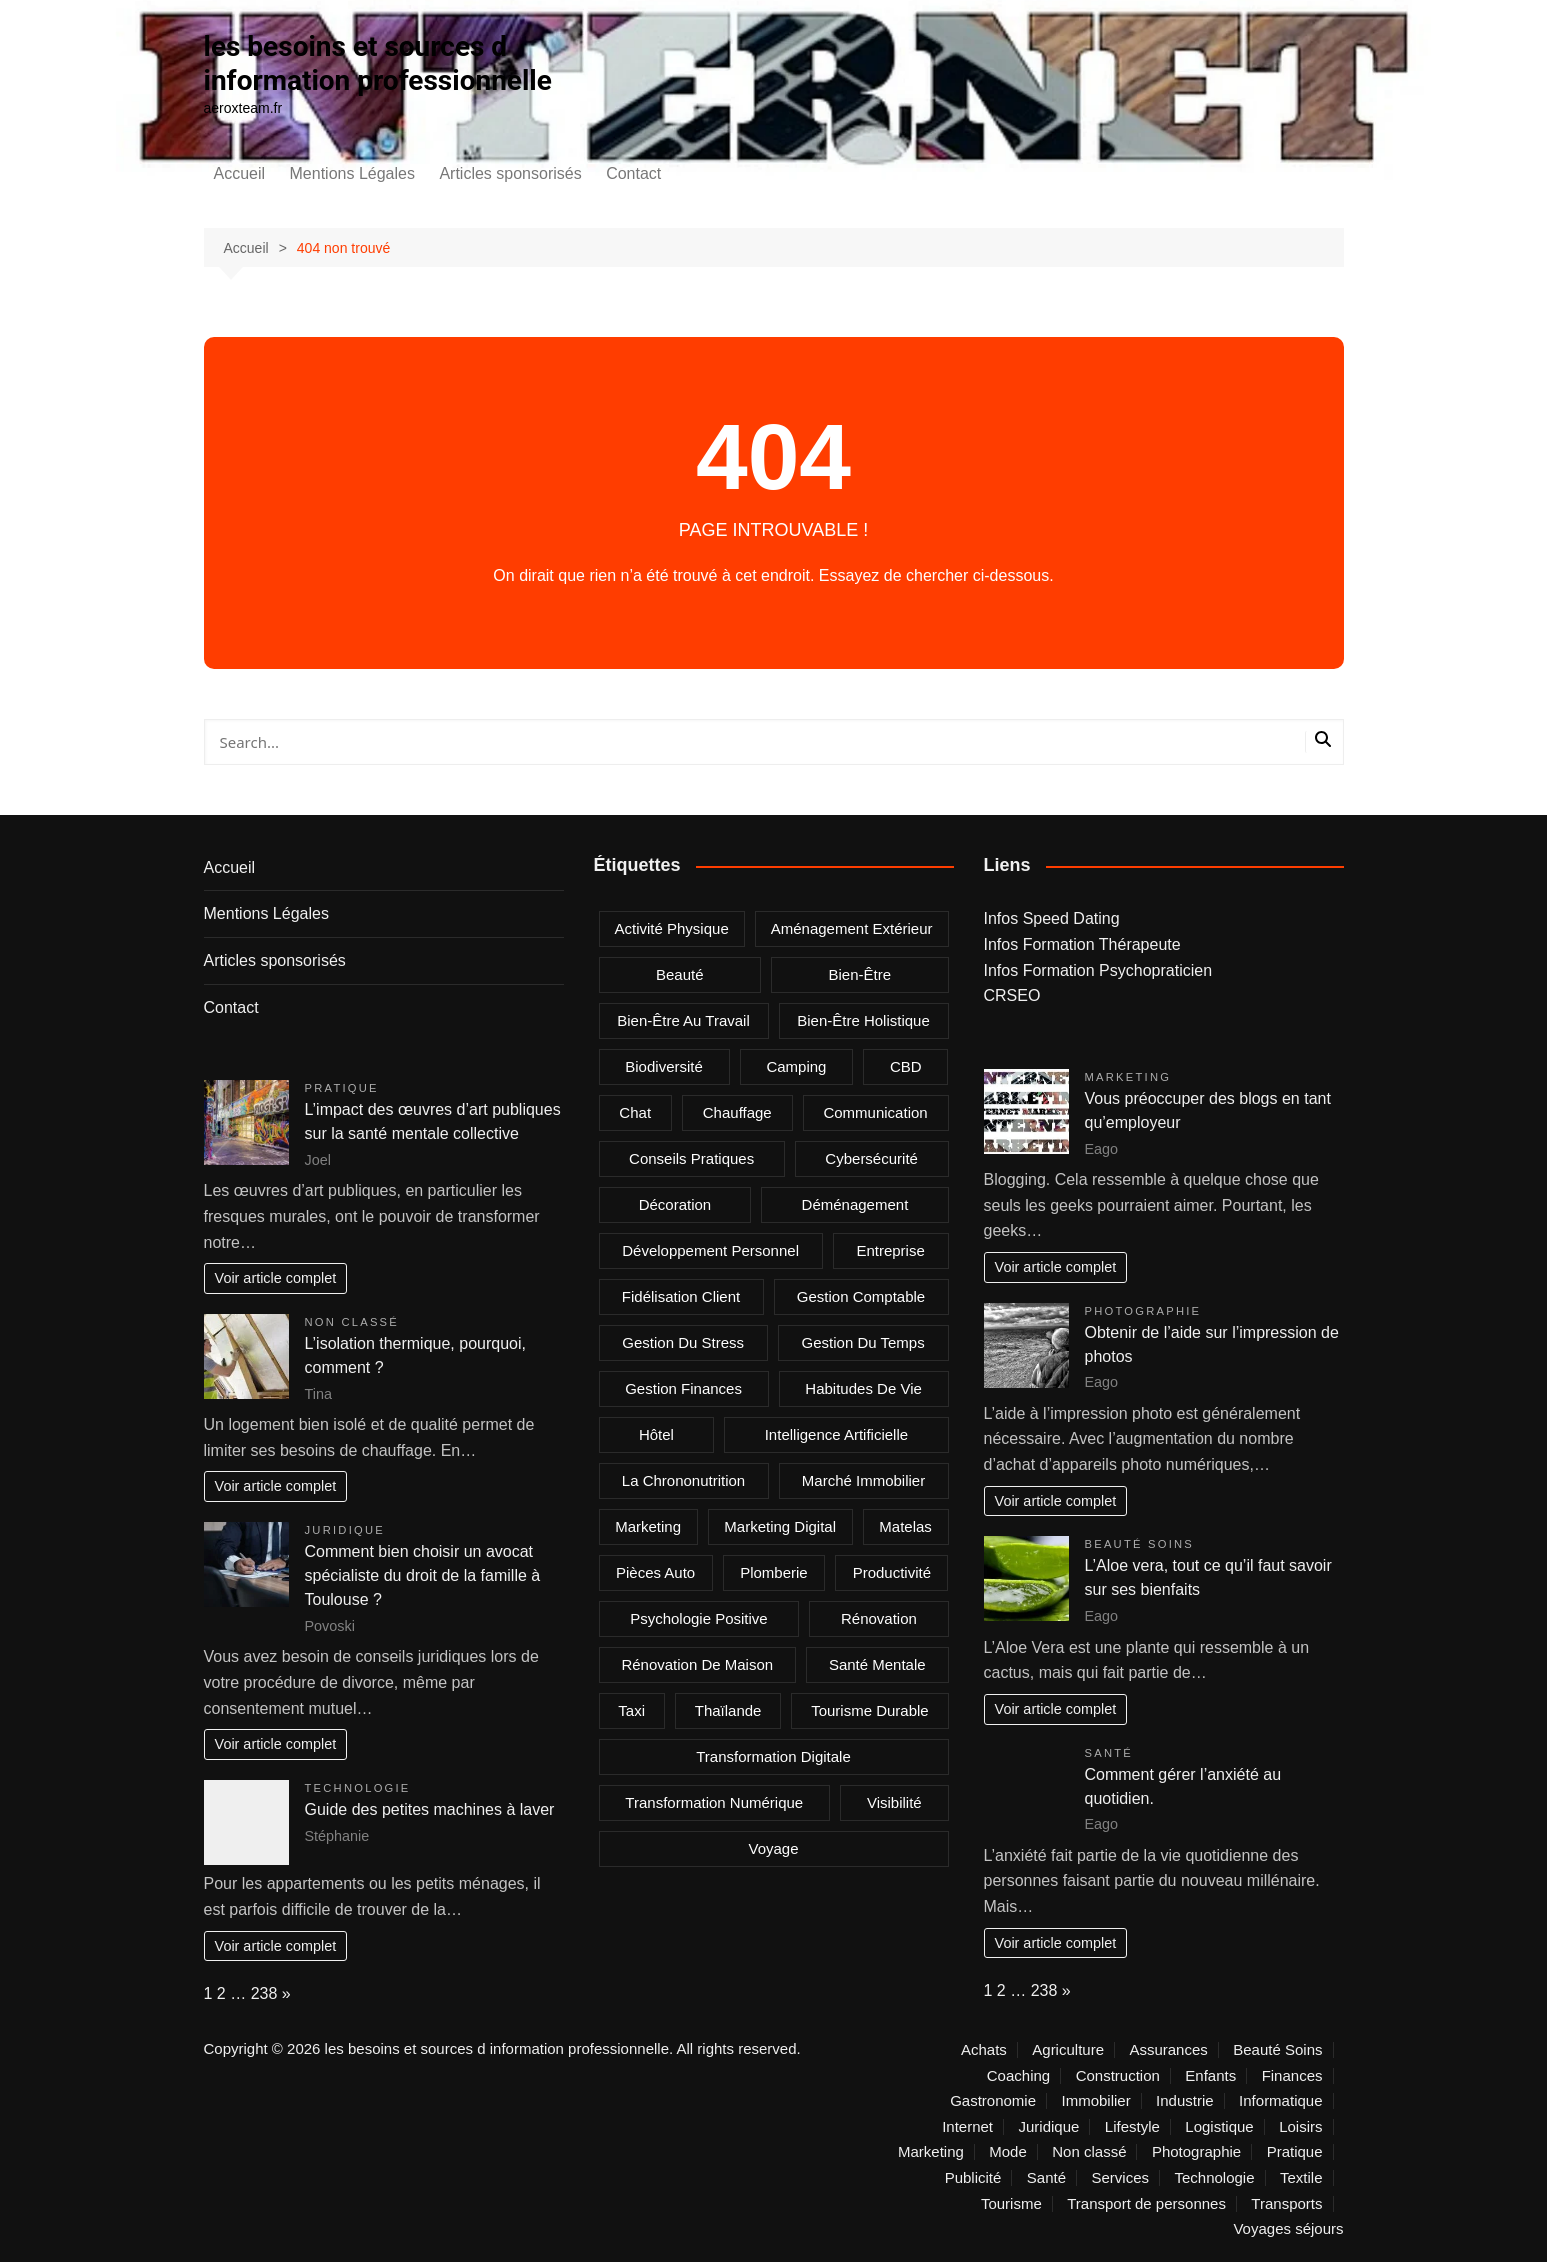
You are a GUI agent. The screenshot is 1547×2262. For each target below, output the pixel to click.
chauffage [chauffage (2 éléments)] (737, 1112)
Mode (1008, 2152)
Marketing (1128, 1077)
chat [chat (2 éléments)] (635, 1112)
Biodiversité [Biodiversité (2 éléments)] (664, 1066)
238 (264, 1993)
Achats (984, 2050)
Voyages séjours (1288, 2229)
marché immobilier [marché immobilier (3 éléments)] (863, 1480)
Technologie (358, 1788)
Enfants (1210, 2076)
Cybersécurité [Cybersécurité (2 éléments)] (871, 1158)
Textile (1301, 2178)
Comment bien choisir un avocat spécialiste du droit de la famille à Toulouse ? (423, 1575)
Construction (1118, 2076)
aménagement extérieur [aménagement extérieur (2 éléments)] (852, 928)
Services (1120, 2178)
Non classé (352, 1322)
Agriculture (1068, 2050)
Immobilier (1095, 2101)
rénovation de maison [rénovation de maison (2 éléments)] (697, 1664)
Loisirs (1300, 2127)
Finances (1292, 2076)
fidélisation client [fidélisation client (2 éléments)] (681, 1296)
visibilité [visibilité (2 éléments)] (894, 1802)
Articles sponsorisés (510, 173)
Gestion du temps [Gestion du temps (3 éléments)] (863, 1342)
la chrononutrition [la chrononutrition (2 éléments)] (683, 1480)
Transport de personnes (1146, 2204)
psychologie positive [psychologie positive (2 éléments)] (699, 1618)
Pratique (342, 1088)
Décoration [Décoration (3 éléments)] (675, 1204)
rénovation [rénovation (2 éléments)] (879, 1618)
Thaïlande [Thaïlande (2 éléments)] (728, 1710)
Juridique (345, 1530)
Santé (1109, 1753)
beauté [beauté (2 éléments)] (680, 974)
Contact (633, 173)
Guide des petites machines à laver (430, 1809)
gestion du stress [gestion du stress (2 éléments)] (683, 1342)
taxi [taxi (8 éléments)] (631, 1710)
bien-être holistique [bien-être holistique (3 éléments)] (863, 1020)
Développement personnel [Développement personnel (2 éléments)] (710, 1250)
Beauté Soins (1140, 1544)
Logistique (1219, 2127)
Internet (967, 2127)
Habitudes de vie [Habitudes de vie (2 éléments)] (863, 1388)
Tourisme (1011, 2204)
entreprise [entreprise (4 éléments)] (890, 1250)
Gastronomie (993, 2101)
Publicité (973, 2178)
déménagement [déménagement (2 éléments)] (855, 1204)
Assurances (1168, 2050)
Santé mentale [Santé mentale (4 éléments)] (877, 1664)
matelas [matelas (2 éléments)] (905, 1526)
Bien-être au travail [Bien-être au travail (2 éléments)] (683, 1020)
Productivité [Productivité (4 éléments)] (892, 1572)
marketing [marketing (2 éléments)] (648, 1526)
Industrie (1185, 2101)
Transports (1286, 2204)
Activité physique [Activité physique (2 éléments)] (672, 928)
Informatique (1280, 2101)
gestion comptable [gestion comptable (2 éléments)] (861, 1296)
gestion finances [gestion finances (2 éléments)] (683, 1388)
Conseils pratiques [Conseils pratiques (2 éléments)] (691, 1158)
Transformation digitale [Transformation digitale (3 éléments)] (773, 1756)
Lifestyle (1132, 2127)
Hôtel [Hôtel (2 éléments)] (656, 1434)
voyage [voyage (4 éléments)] (773, 1848)
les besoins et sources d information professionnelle (378, 63)
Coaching (1018, 2076)
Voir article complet (276, 1278)
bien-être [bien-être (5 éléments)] (860, 974)
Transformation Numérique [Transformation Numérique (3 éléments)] (714, 1802)
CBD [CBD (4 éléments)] (906, 1066)
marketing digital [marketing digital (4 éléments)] (780, 1526)
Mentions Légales (352, 173)
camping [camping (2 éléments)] (796, 1066)
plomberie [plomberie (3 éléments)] (774, 1572)
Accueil (240, 173)
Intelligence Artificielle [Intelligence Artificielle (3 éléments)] (836, 1434)
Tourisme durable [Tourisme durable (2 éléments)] (870, 1710)
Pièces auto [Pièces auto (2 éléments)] (655, 1572)
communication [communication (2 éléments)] (875, 1112)
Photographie (1143, 1311)
